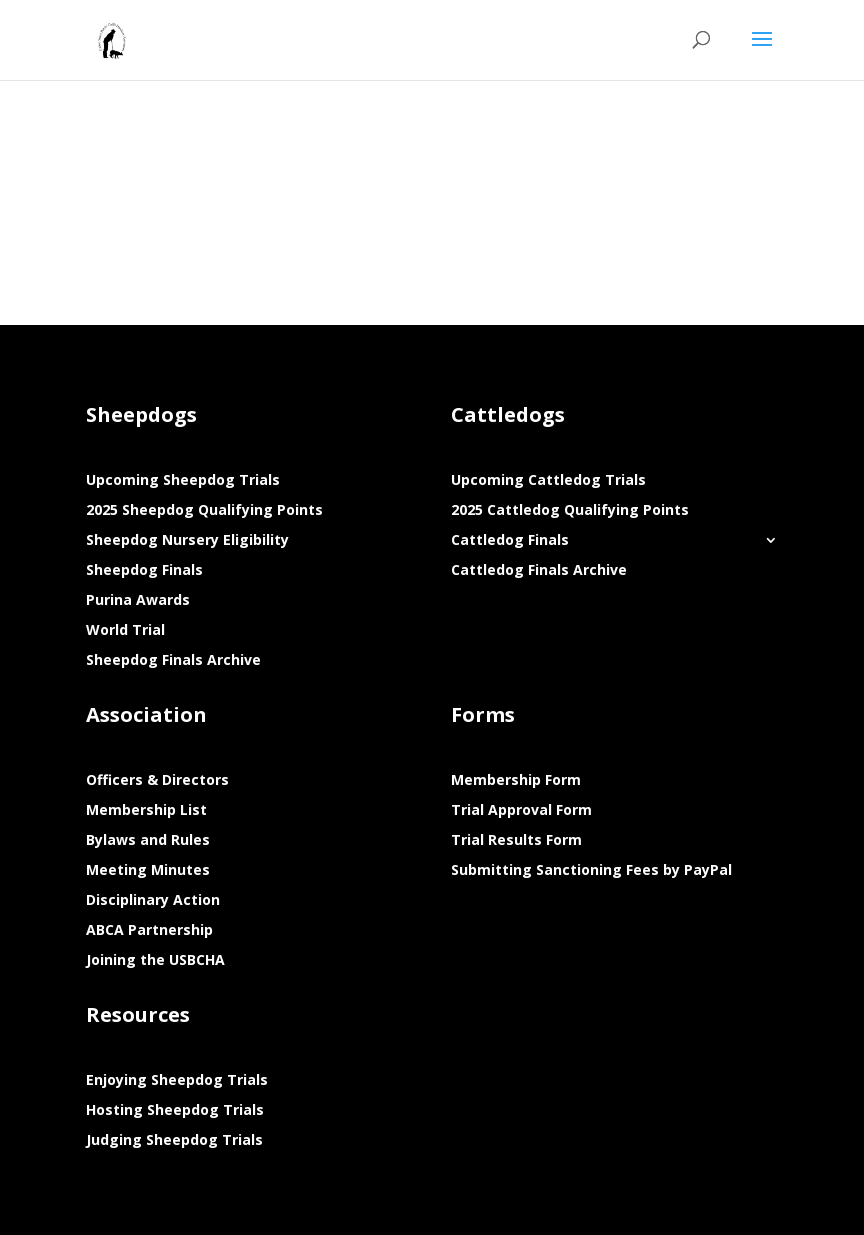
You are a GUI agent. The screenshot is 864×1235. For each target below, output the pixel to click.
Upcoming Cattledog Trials (548, 481)
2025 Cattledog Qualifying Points (570, 511)
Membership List (146, 811)
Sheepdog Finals (144, 571)
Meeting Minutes (148, 871)
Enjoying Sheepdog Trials (177, 1081)
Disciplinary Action (153, 901)
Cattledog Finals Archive (539, 571)
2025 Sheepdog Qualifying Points (204, 511)
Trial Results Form (516, 841)
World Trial (125, 631)
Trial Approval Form (521, 811)
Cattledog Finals (510, 541)
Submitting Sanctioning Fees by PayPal (591, 871)
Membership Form (516, 781)
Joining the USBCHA (155, 961)
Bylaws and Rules (148, 841)
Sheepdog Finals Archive (173, 661)
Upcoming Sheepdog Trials (183, 481)
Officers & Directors (157, 781)
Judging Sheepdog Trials (174, 1141)
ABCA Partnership (149, 931)
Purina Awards (138, 601)
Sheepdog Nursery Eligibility (187, 541)
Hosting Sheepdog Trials (175, 1111)
